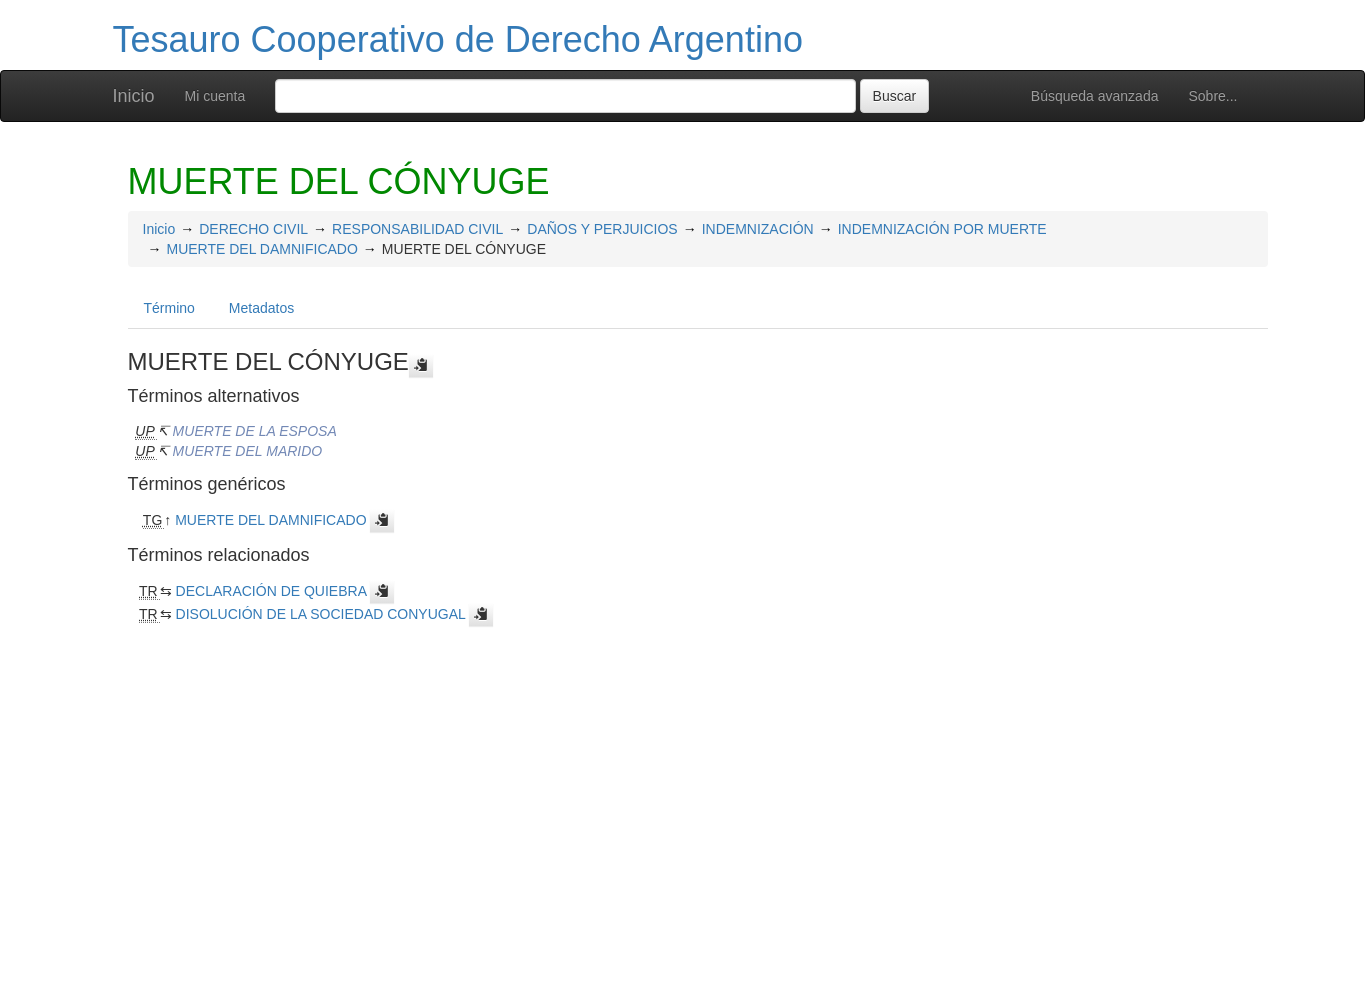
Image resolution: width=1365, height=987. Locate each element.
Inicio (134, 96)
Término (169, 308)
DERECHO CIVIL (253, 229)
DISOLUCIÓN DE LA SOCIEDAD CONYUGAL (321, 614)
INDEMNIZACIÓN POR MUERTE (942, 229)
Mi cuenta (215, 96)
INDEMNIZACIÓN (758, 229)
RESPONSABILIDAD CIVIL (417, 229)
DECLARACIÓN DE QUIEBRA (271, 591)
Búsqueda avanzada (1095, 96)
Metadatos (261, 308)
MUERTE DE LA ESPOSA (255, 431)
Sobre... (1212, 96)
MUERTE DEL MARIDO (248, 451)
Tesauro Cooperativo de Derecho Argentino (458, 39)
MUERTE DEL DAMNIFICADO (262, 249)
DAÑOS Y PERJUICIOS (602, 229)
